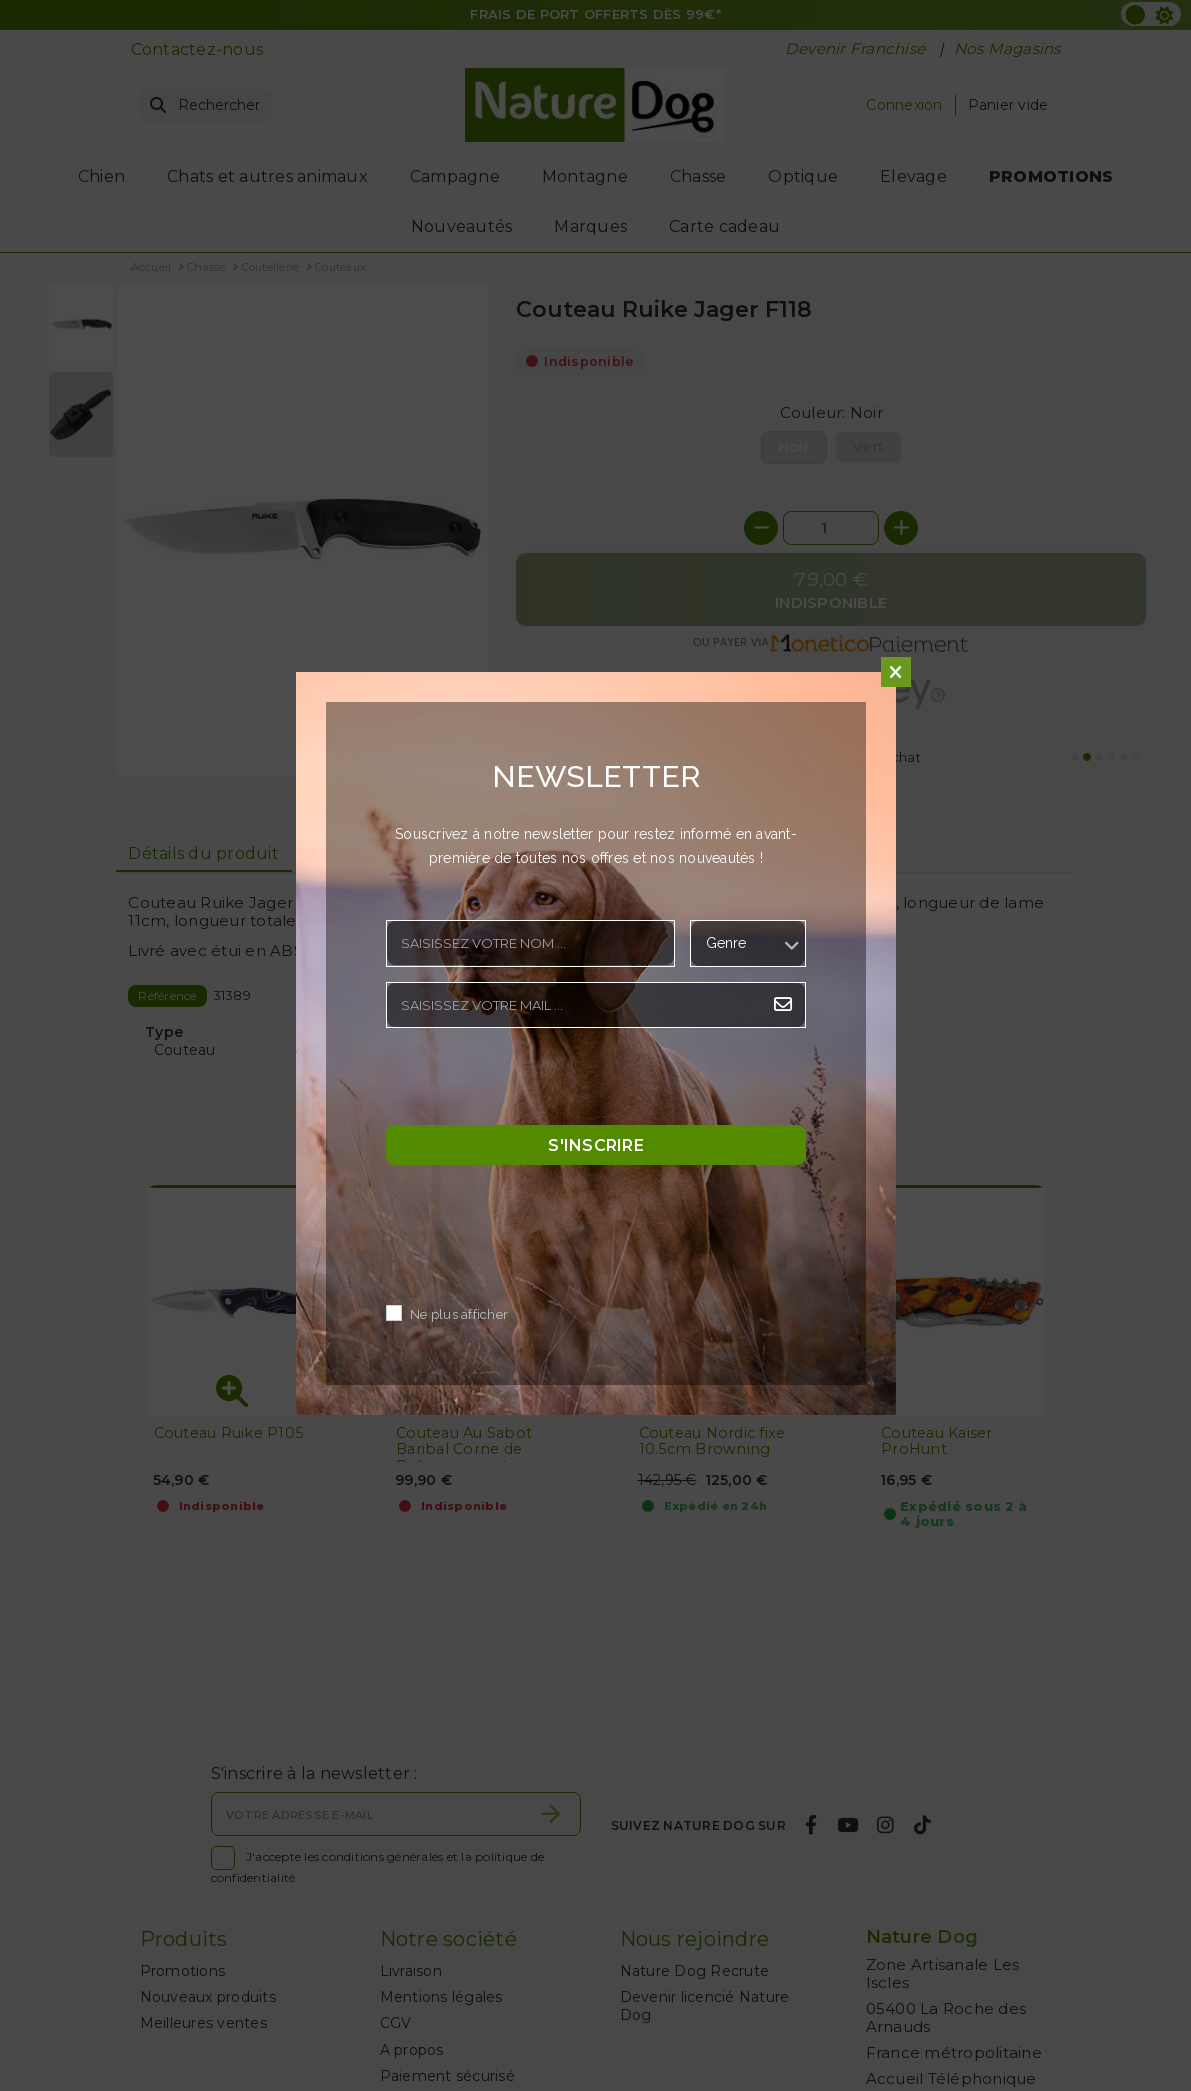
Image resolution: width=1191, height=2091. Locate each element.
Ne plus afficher (459, 1314)
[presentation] (538, 1082)
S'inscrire (596, 1144)
